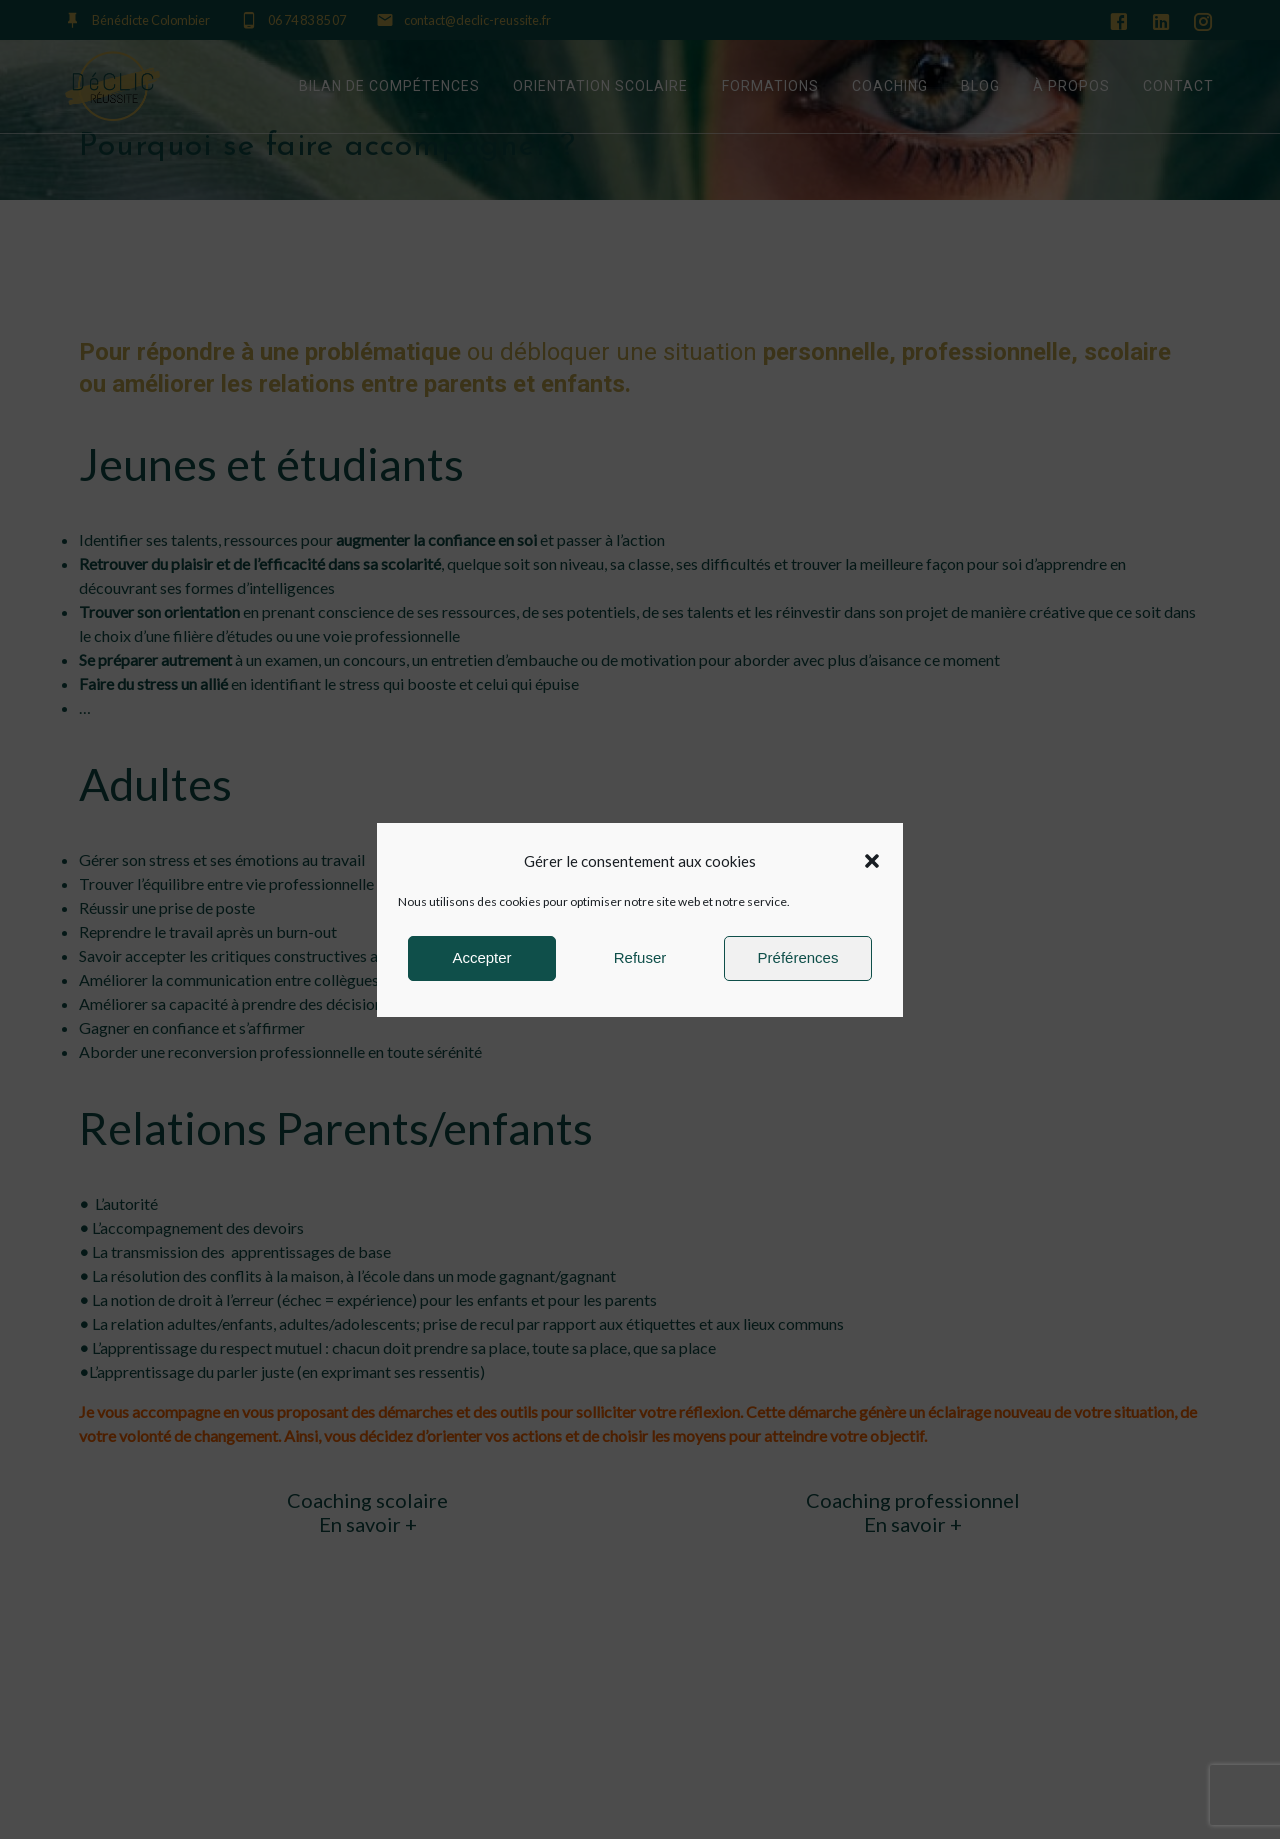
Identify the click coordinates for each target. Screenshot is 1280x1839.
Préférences (798, 957)
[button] (872, 861)
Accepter (481, 957)
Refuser (640, 957)
